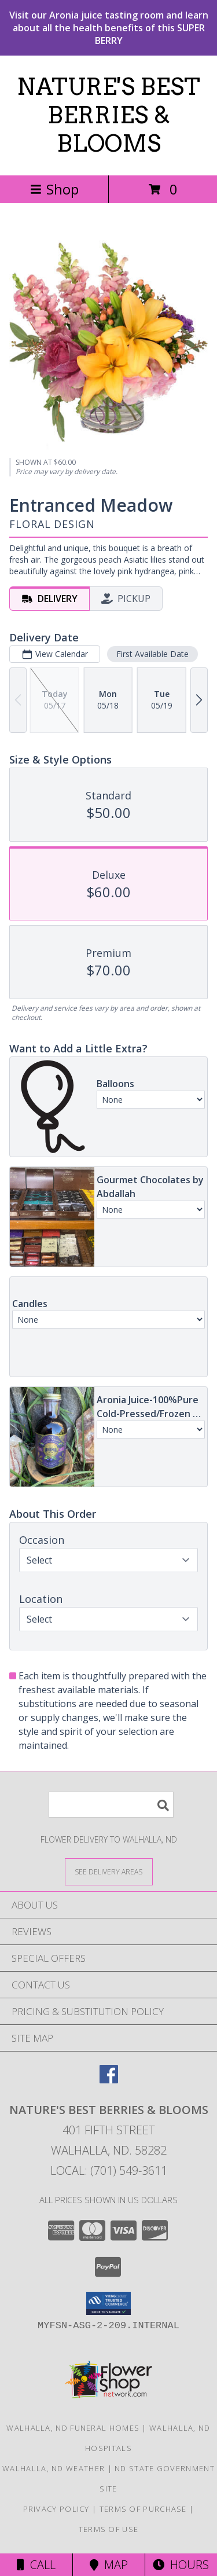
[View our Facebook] (109, 2079)
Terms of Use (109, 2529)
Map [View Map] (109, 2565)
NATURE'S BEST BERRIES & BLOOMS (108, 115)
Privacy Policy (56, 2509)
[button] (108, 2303)
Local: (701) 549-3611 (108, 2170)
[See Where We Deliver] (109, 1871)
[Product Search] (111, 1805)
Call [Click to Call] (36, 2565)
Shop (54, 189)
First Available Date (152, 653)
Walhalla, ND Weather (53, 2468)
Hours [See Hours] (181, 2565)
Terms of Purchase (143, 2509)
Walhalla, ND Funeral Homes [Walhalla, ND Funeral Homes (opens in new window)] (72, 2428)
